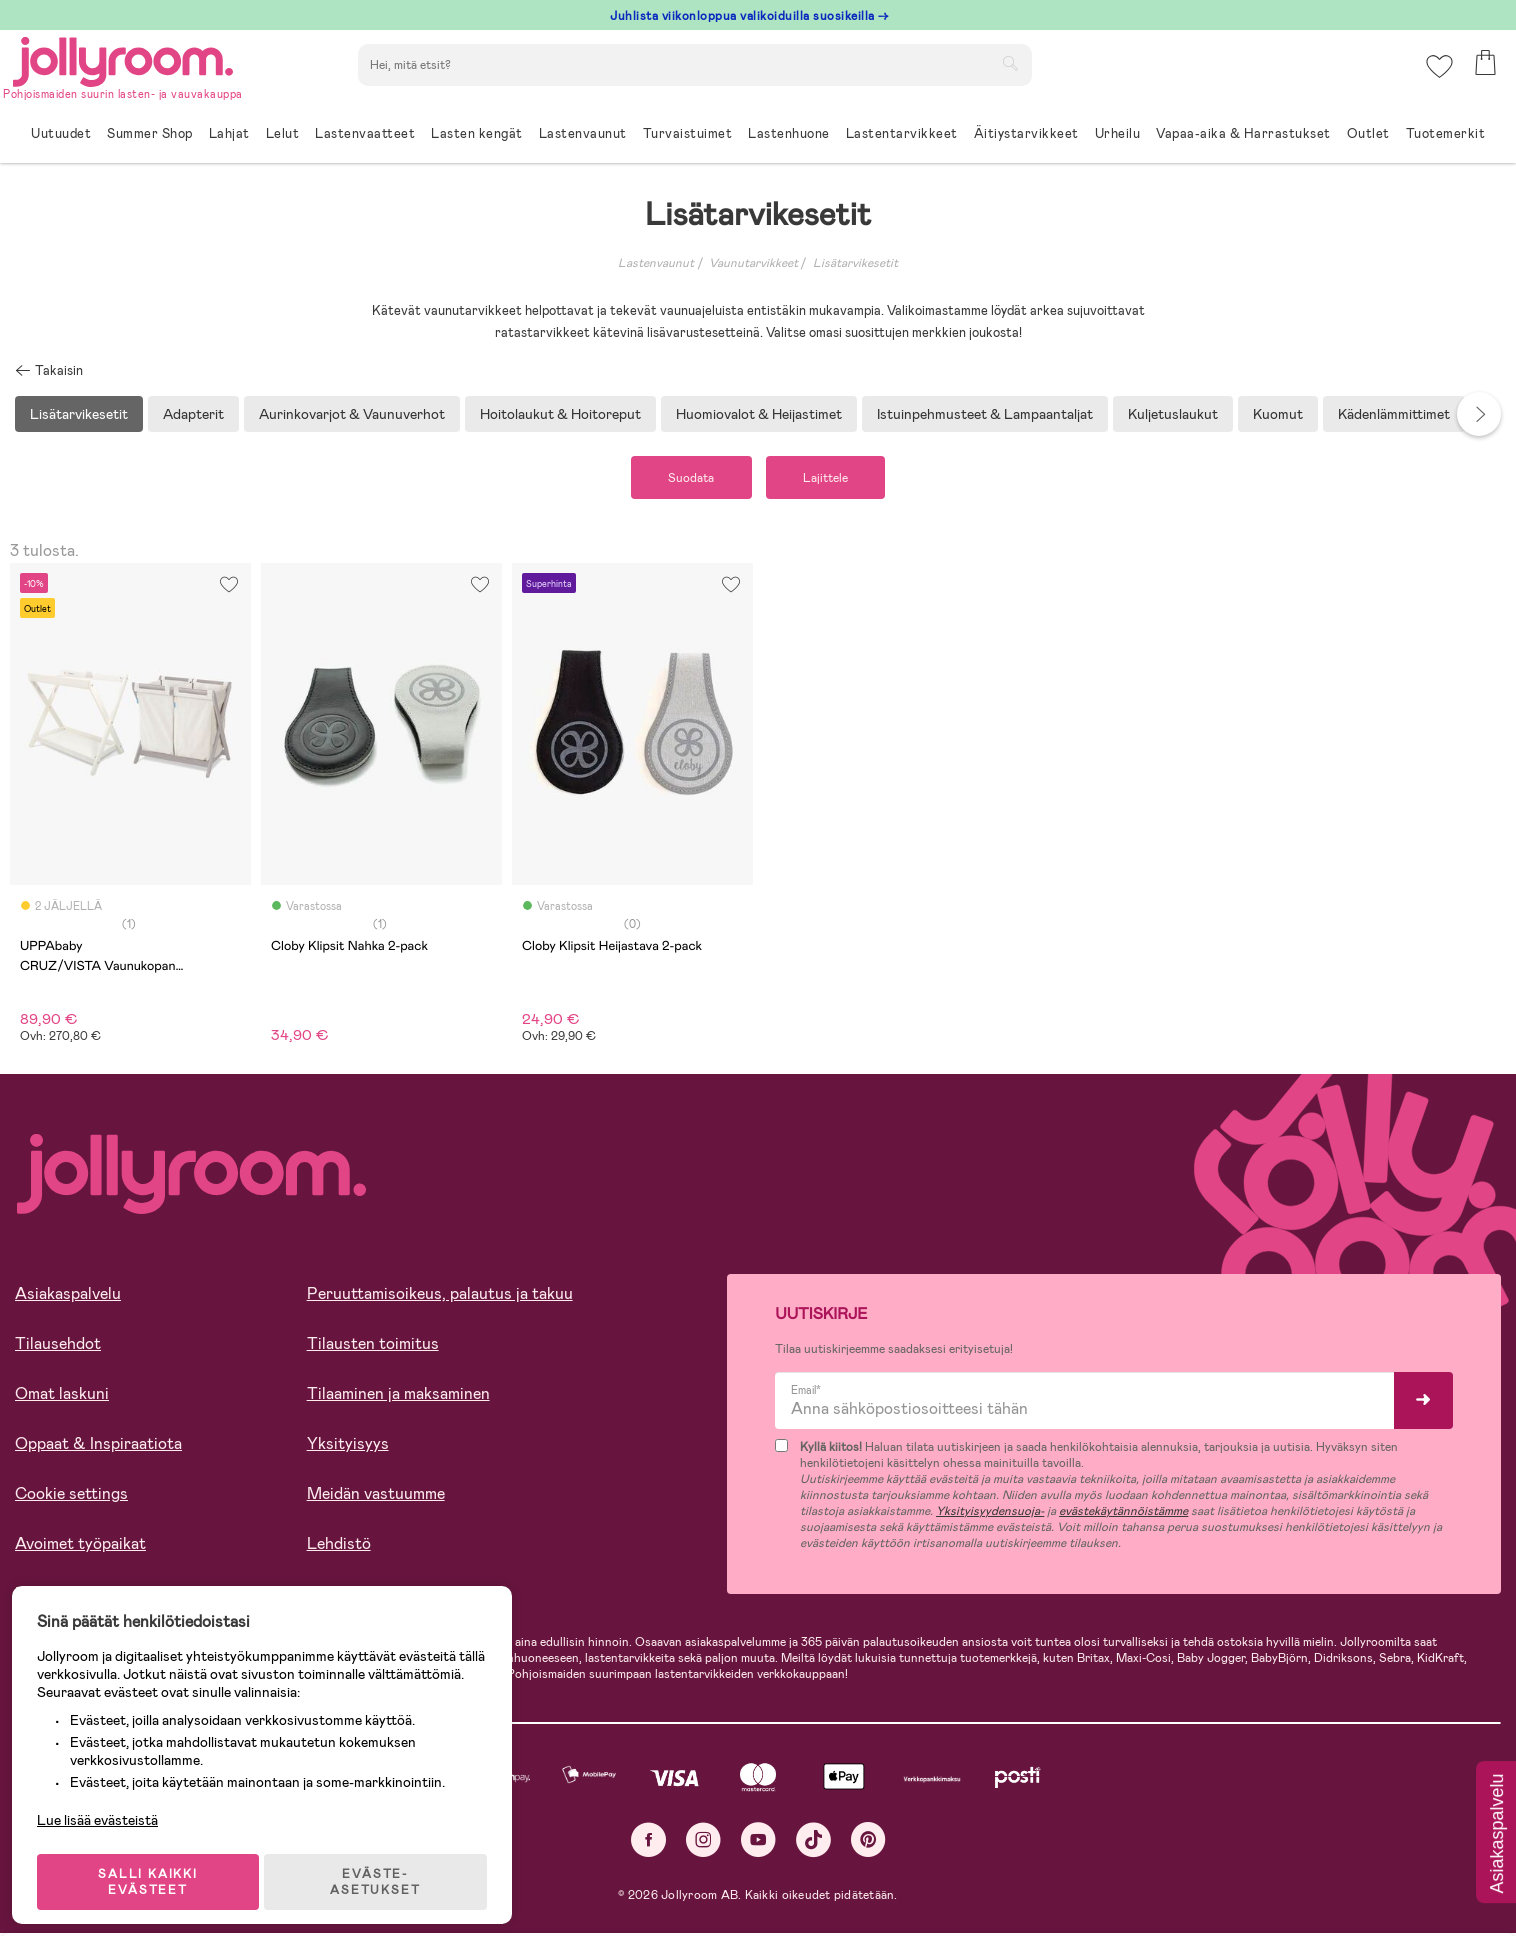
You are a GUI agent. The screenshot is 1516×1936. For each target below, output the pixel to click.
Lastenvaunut (656, 263)
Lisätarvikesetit (855, 263)
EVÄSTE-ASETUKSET (385, 1868)
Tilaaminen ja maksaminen (398, 1396)
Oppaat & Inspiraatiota (98, 1446)
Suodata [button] (684, 479)
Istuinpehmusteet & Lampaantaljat (985, 414)
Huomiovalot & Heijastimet (759, 414)
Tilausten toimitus (373, 1346)
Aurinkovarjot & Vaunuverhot (352, 414)
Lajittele (833, 479)
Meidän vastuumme (376, 1496)
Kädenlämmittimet (1394, 414)
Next (1479, 414)
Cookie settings (71, 1496)
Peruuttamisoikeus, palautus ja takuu (440, 1296)
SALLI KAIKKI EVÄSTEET (155, 1868)
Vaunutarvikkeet (753, 263)
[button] (1437, 74)
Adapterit (193, 414)
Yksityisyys (348, 1446)
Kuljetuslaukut (1173, 414)
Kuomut (1278, 414)
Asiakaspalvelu (68, 1296)
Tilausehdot (58, 1346)
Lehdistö (339, 1546)
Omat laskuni (62, 1396)
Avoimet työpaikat (80, 1546)
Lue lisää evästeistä (105, 1806)
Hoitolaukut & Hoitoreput (560, 414)
